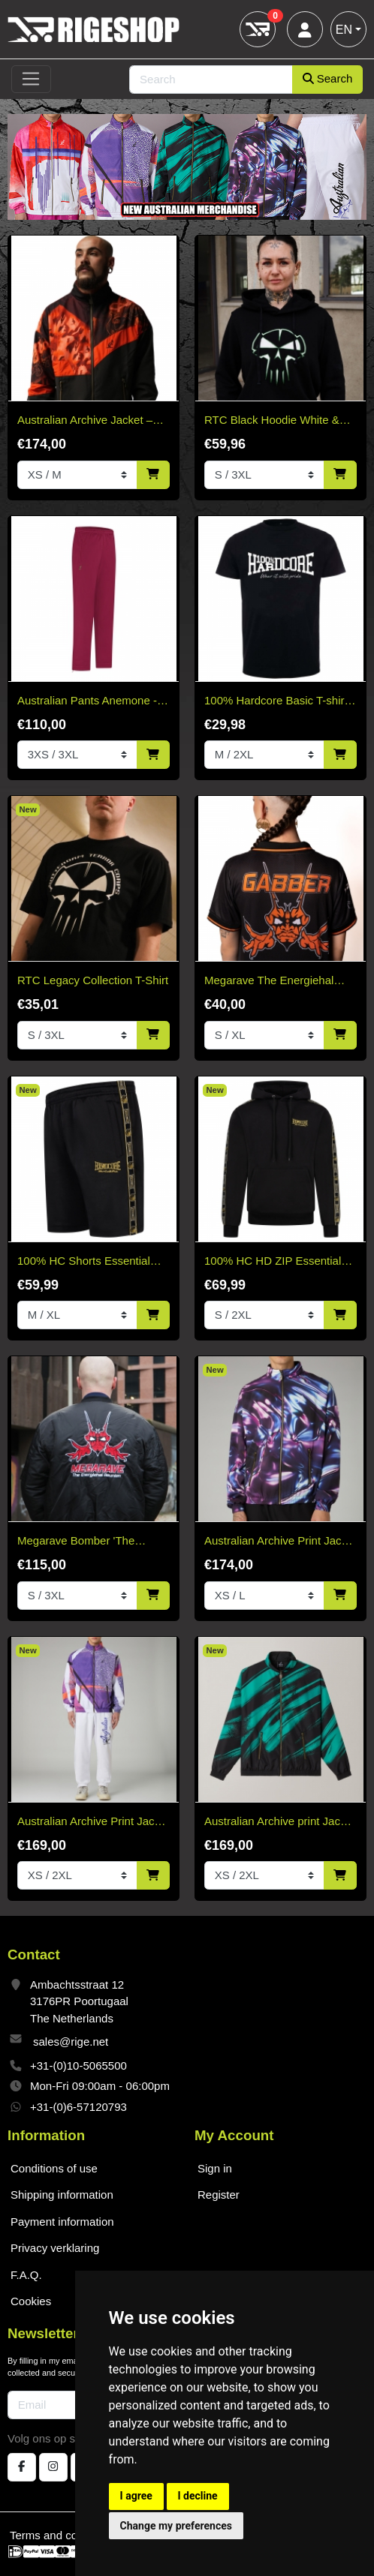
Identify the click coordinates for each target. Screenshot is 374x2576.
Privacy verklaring (55, 2247)
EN (344, 29)
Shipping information (62, 2194)
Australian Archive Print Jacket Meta (280, 1542)
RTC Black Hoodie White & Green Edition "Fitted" (271, 421)
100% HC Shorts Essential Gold (83, 1262)
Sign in (215, 2168)
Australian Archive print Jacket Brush (279, 1822)
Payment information (62, 2221)
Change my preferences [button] (176, 2526)
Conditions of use (54, 2168)
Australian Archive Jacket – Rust (84, 421)
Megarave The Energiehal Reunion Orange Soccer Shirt (277, 981)
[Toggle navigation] (31, 79)
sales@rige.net (70, 2041)
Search (328, 78)
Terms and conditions (63, 2535)
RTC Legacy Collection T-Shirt (92, 980)
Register (219, 2194)
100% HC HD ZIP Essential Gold (272, 1262)
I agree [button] (136, 2496)
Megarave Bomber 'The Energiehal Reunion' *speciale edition (92, 1542)
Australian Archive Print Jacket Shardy (93, 1822)
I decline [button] (198, 2496)
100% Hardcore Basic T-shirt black (276, 702)
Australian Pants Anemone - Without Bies (87, 702)
